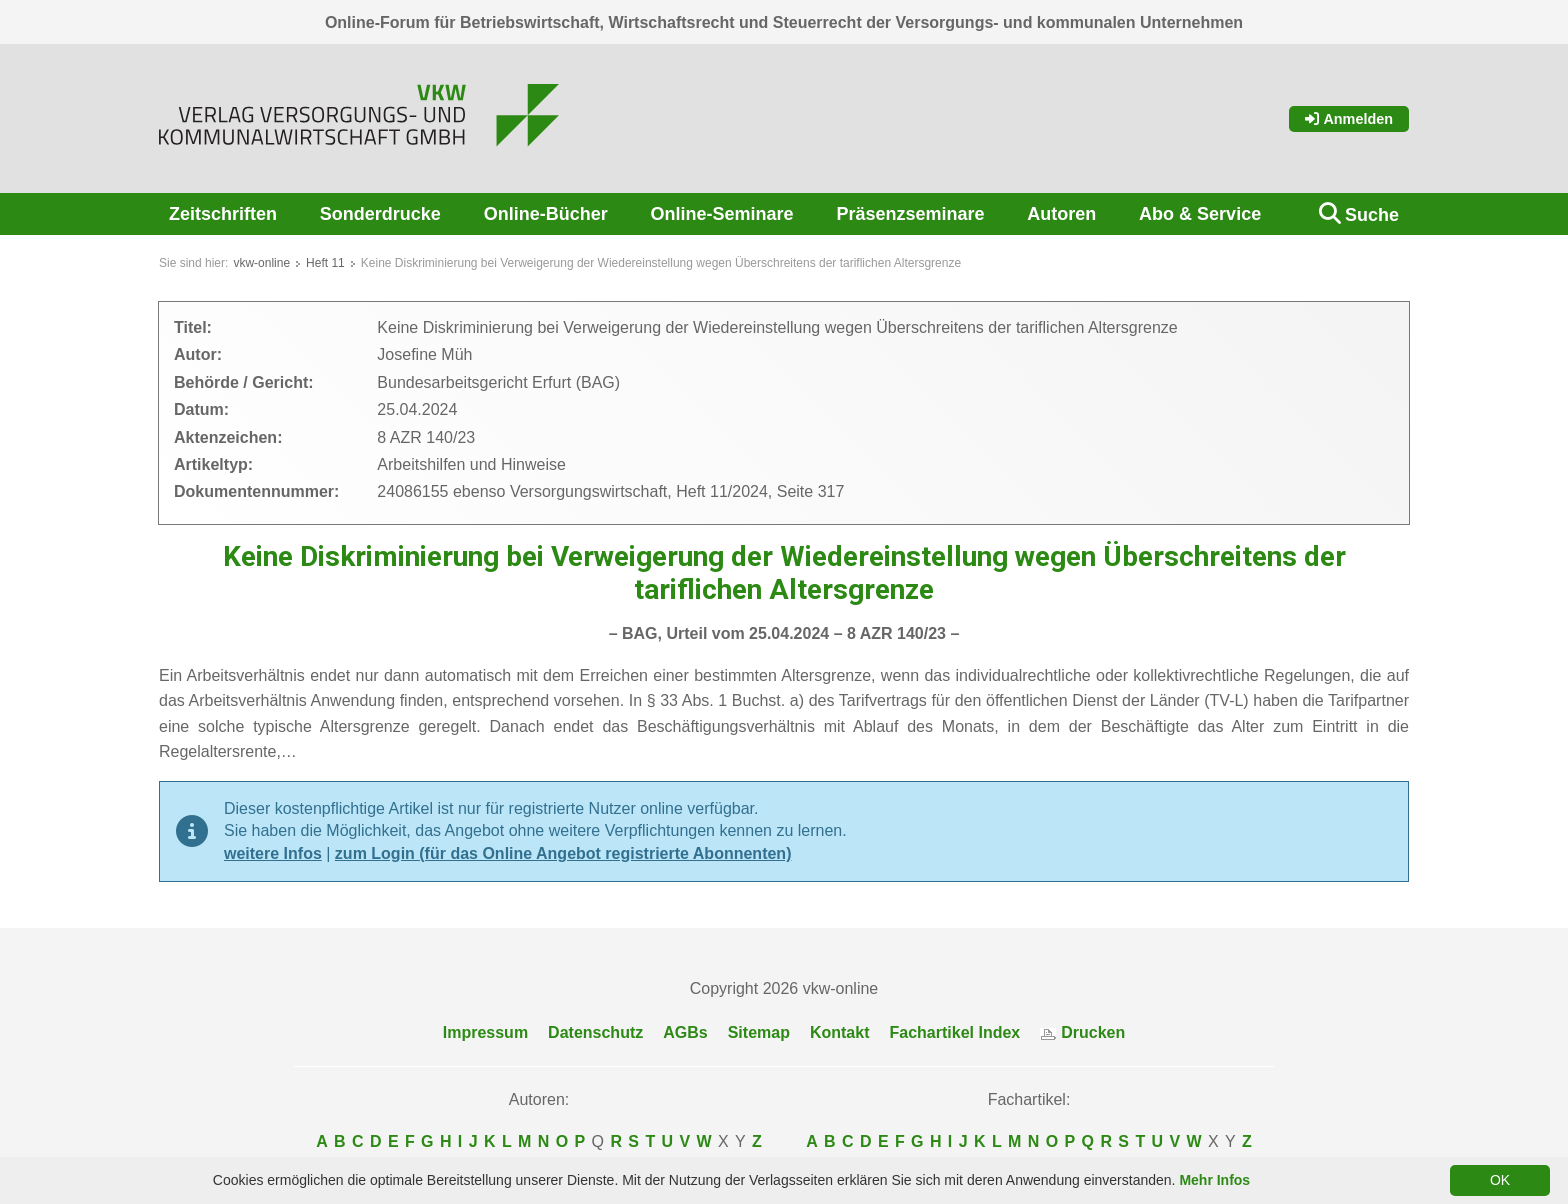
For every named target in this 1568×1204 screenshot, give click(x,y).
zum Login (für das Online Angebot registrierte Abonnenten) (563, 853)
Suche (1372, 215)
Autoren (1061, 214)
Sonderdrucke (380, 214)
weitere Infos (273, 853)
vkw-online (261, 263)
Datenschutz (595, 1032)
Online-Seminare (722, 214)
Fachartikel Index (955, 1032)
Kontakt (840, 1032)
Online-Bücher (546, 214)
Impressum (485, 1032)
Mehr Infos (1214, 1180)
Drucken (1082, 1032)
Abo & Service (1200, 214)
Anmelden (1349, 119)
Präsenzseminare (910, 214)
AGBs (685, 1032)
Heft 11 (325, 263)
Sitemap (759, 1032)
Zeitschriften (223, 214)
